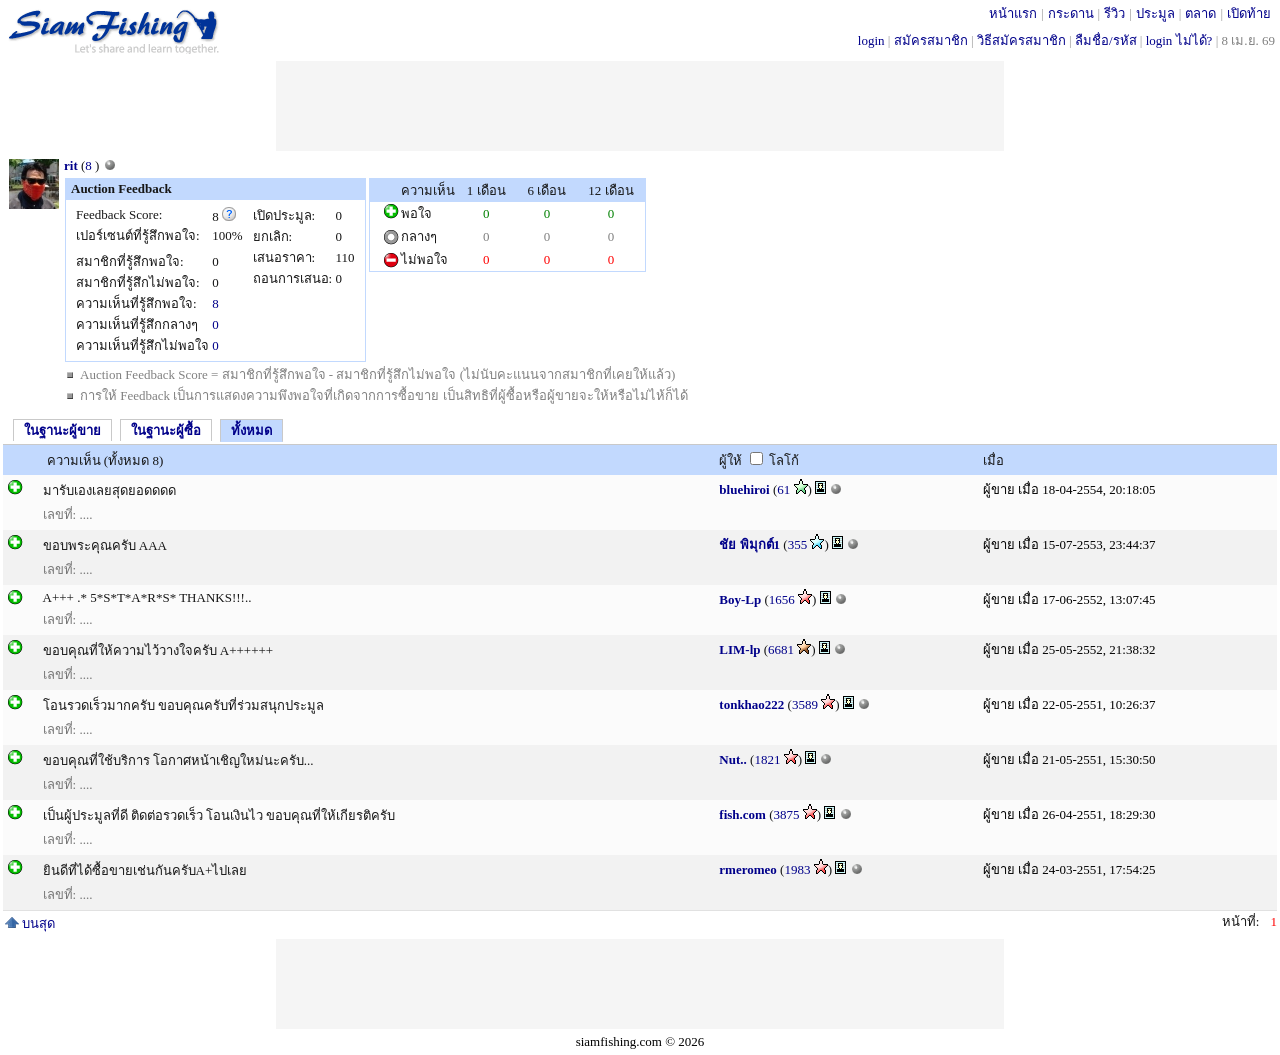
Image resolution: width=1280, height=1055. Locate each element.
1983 (797, 869)
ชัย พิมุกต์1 (749, 544)
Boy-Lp (740, 599)
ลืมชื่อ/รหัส (1106, 40)
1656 (782, 599)
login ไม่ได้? (1179, 40)
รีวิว (1114, 13)
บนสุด (30, 923)
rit (71, 165)
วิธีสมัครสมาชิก (1021, 40)
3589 (805, 704)
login (871, 40)
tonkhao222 (751, 704)
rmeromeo (748, 869)
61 (783, 489)
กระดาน (1071, 13)
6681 (781, 649)
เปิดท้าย (1249, 13)
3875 (787, 814)
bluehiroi (744, 489)
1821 (767, 759)
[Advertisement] (640, 106)
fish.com (742, 814)
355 (798, 544)
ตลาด (1200, 13)
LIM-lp (739, 649)
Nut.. (732, 759)
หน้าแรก (1013, 13)
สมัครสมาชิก (931, 40)
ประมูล (1155, 13)
